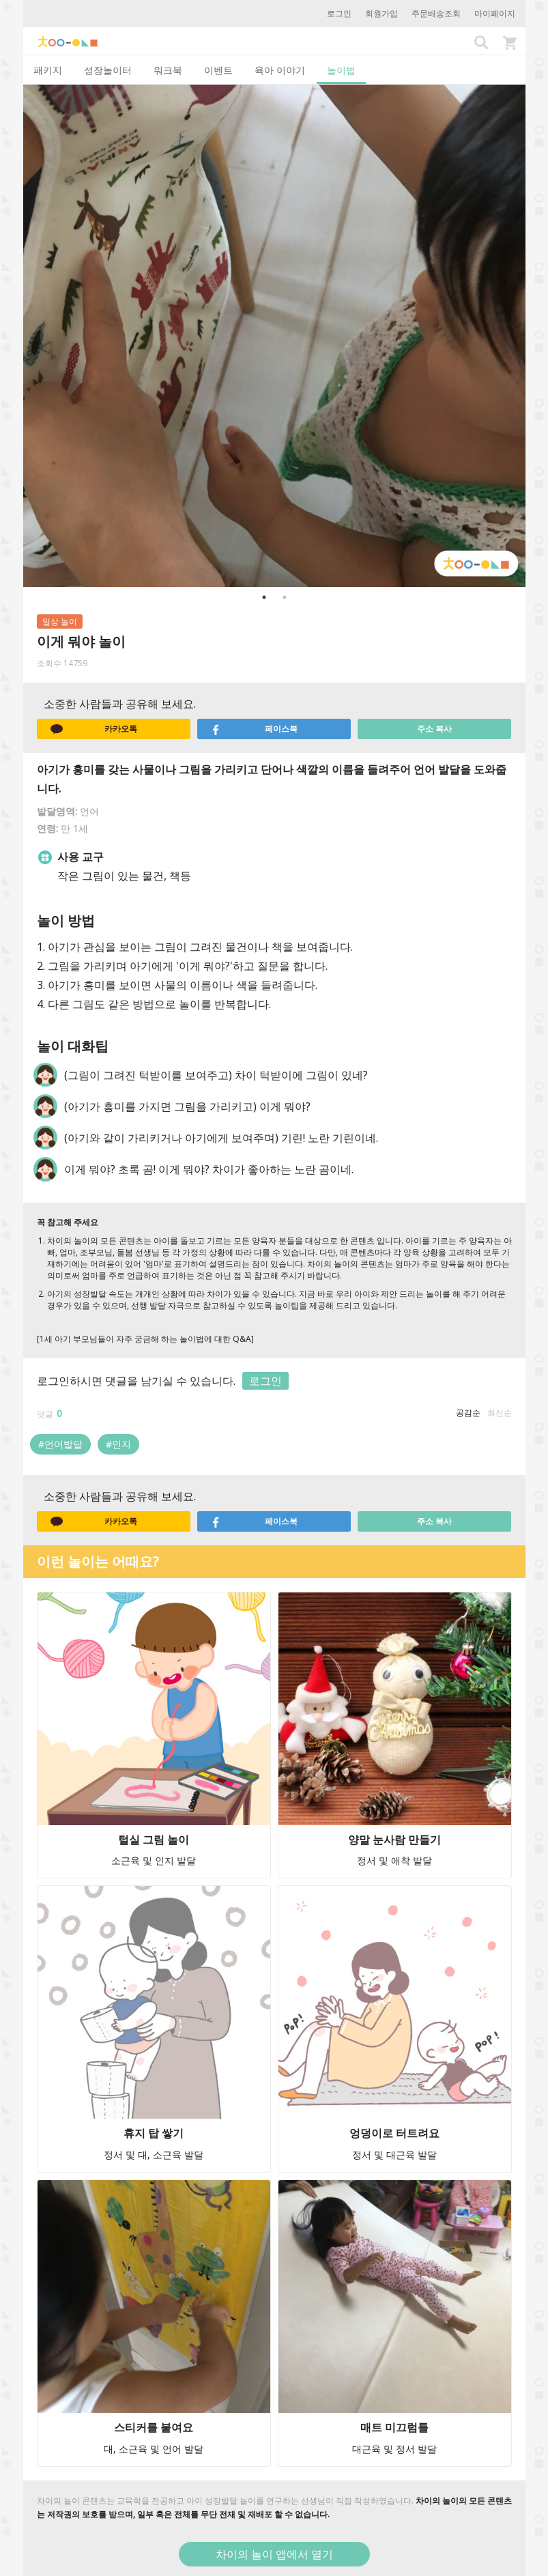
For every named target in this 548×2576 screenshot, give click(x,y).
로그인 (339, 13)
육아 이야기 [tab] (280, 69)
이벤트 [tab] (218, 69)
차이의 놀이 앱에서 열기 (274, 2554)
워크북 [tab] (168, 69)
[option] (274, 336)
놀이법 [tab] (341, 69)
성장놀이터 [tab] (108, 69)
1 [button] (264, 597)
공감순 (468, 1412)
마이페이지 (494, 13)
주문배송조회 (436, 13)
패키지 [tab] (47, 69)
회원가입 (381, 13)
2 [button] (284, 597)
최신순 (499, 1412)
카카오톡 (94, 729)
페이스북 (254, 729)
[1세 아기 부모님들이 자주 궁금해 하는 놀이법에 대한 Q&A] (145, 1339)
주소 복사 (434, 728)
